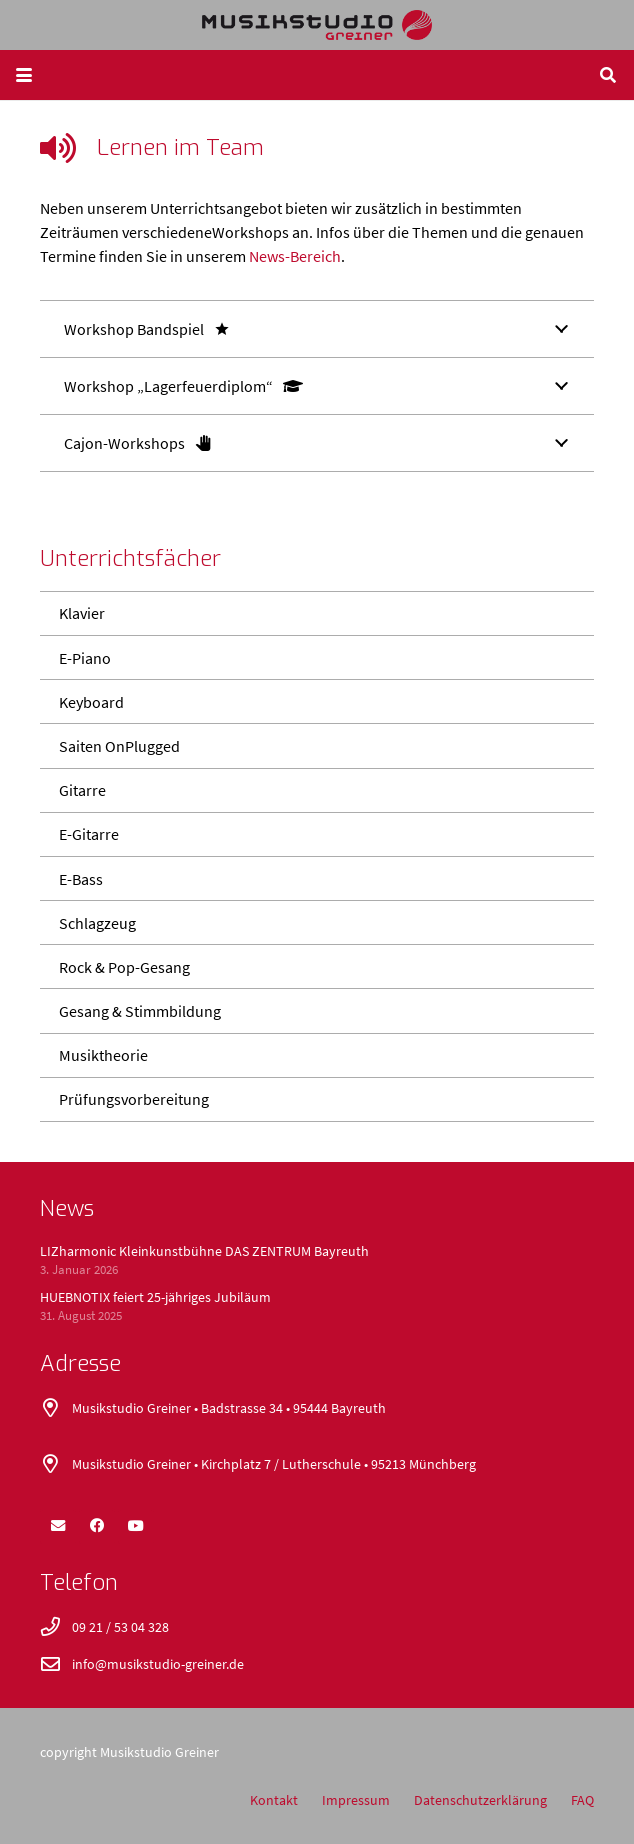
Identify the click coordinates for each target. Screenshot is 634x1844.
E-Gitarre (89, 834)
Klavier (82, 613)
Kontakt (274, 1800)
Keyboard (91, 702)
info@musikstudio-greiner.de (158, 1664)
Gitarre (82, 790)
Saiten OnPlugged (119, 746)
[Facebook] (97, 1526)
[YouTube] (136, 1526)
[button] (24, 75)
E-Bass (81, 879)
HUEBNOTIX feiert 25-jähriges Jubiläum (155, 1297)
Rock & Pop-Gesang (124, 967)
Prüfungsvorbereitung (134, 1099)
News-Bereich (295, 256)
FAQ (582, 1800)
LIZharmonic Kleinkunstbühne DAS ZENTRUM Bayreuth (204, 1251)
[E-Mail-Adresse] (58, 1526)
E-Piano (85, 658)
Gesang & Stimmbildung (140, 1011)
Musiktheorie (103, 1055)
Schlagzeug (97, 923)
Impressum (356, 1800)
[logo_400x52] (317, 25)
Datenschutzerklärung (480, 1800)
